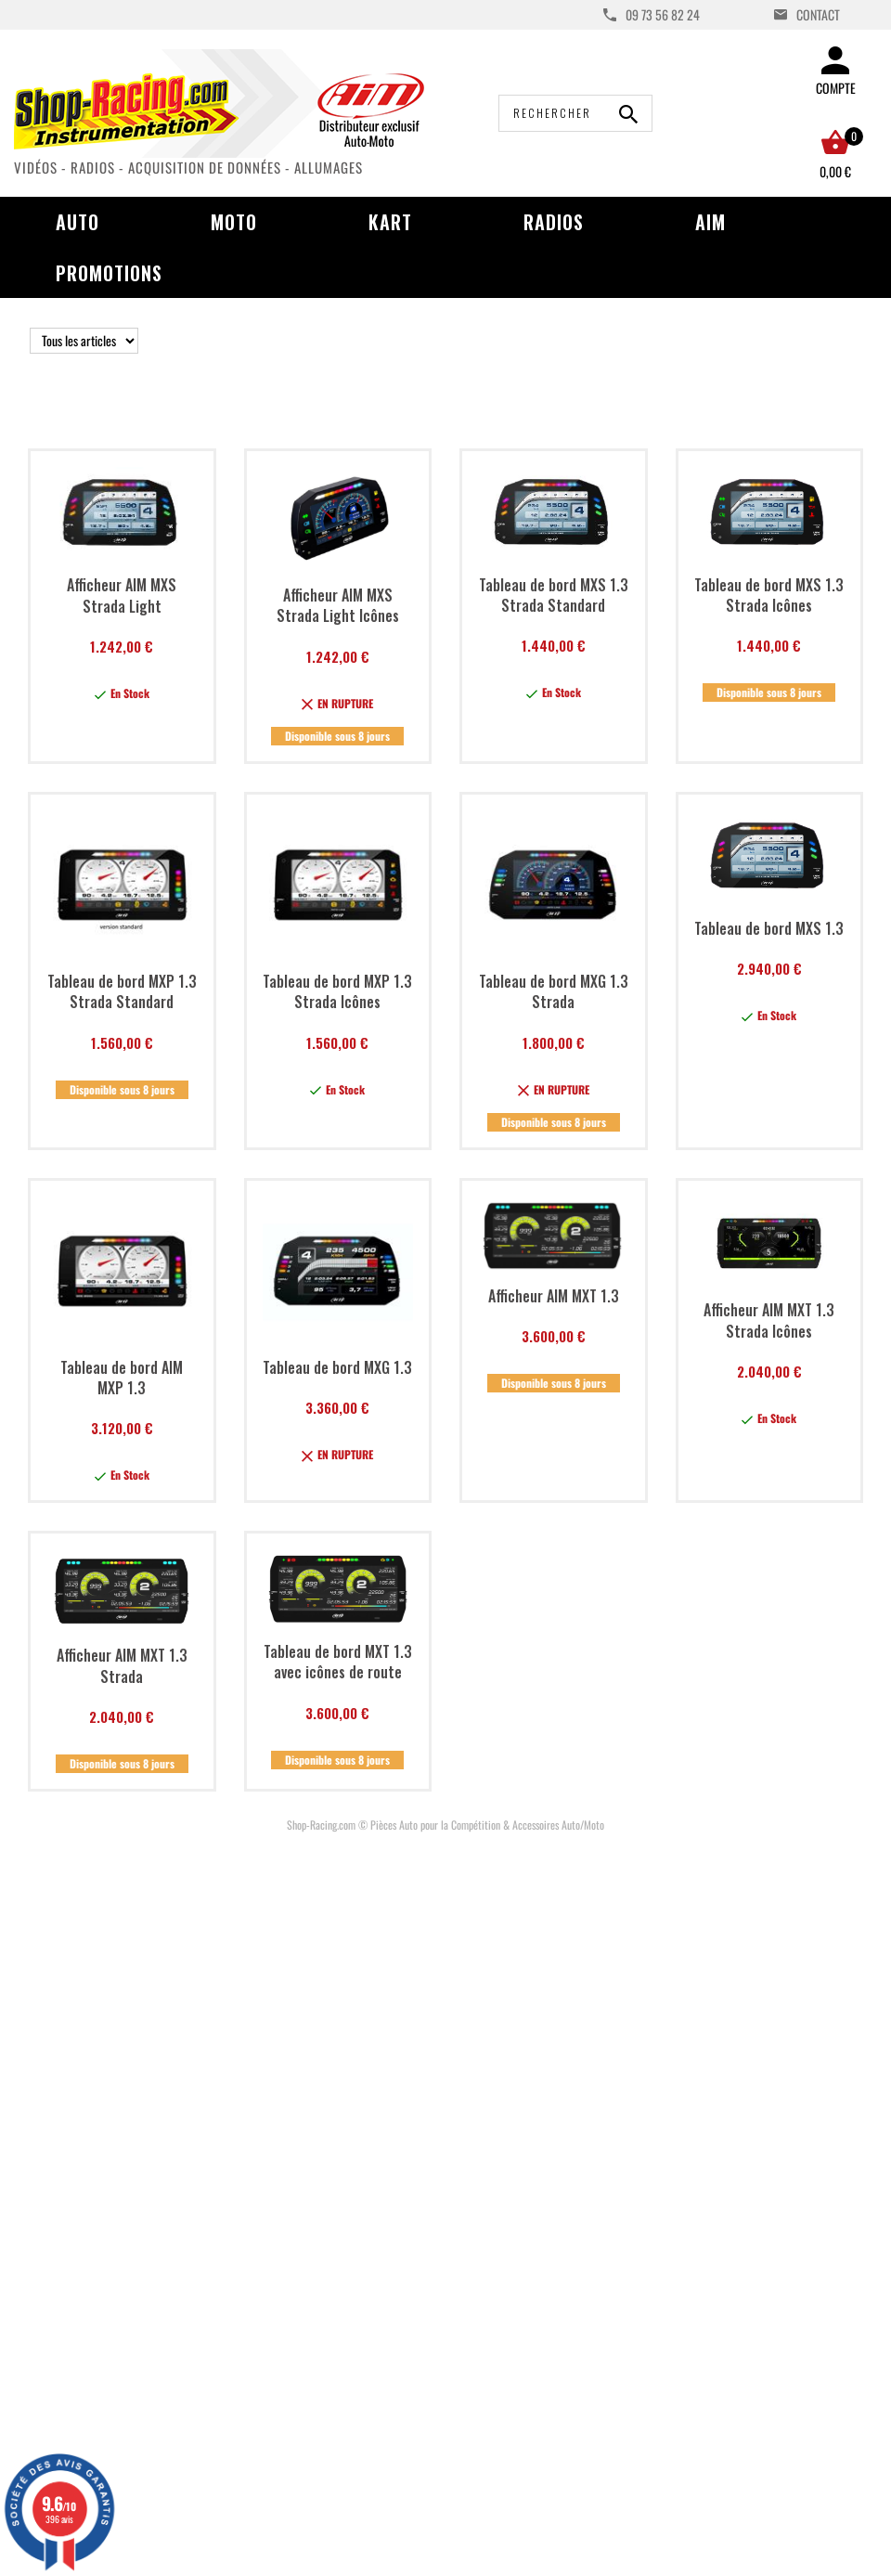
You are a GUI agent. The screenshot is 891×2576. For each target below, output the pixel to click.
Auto (77, 222)
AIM (710, 222)
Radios (553, 222)
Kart (390, 222)
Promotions (109, 273)
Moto (234, 222)
